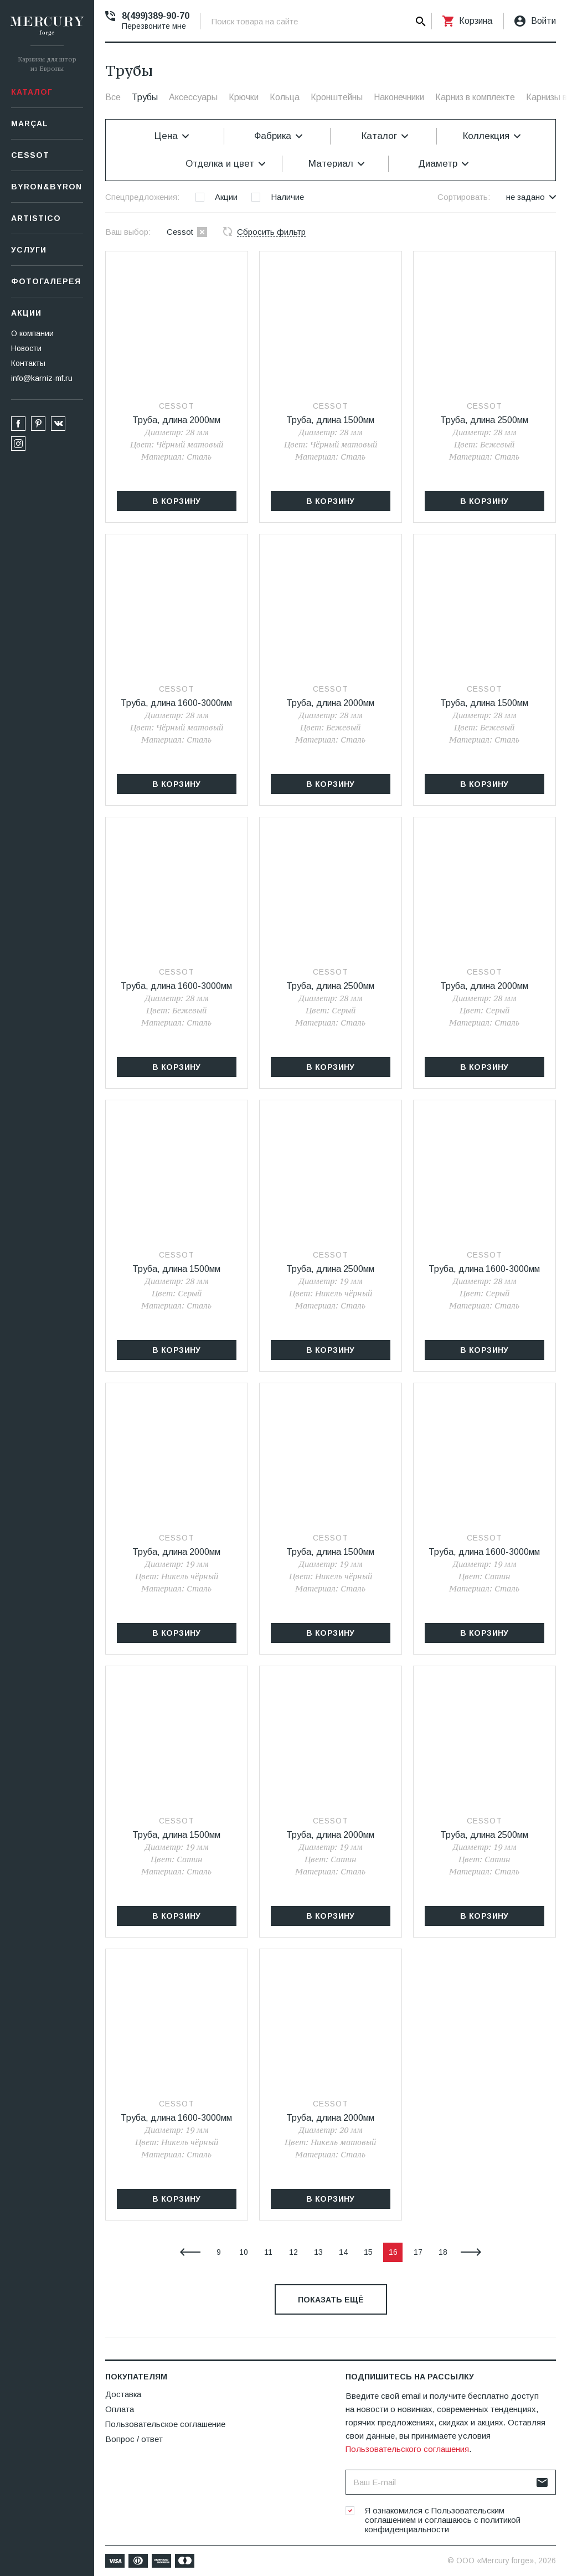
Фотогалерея (46, 281)
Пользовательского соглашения (407, 2449)
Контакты (28, 363)
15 (368, 2252)
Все (113, 97)
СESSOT (30, 155)
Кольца (285, 97)
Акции (26, 312)
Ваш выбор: (128, 231)
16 (393, 2252)
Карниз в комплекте (475, 97)
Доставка (123, 2394)
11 (268, 2252)
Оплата (119, 2409)
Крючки (244, 97)
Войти (543, 20)
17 (418, 2252)
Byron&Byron (46, 186)
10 (243, 2252)
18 (443, 2252)
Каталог (32, 91)
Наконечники (399, 97)
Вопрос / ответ (134, 2439)
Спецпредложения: (142, 197)
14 (343, 2252)
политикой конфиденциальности (442, 2524)
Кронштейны (337, 97)
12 (293, 2252)
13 (318, 2252)
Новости (26, 348)
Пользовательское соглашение (165, 2424)
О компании (32, 333)
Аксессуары (193, 97)
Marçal (29, 123)
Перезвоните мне (154, 26)
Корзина (475, 20)
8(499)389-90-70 (155, 15)
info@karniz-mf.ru (42, 378)
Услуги (29, 249)
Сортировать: (463, 197)
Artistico (36, 218)
